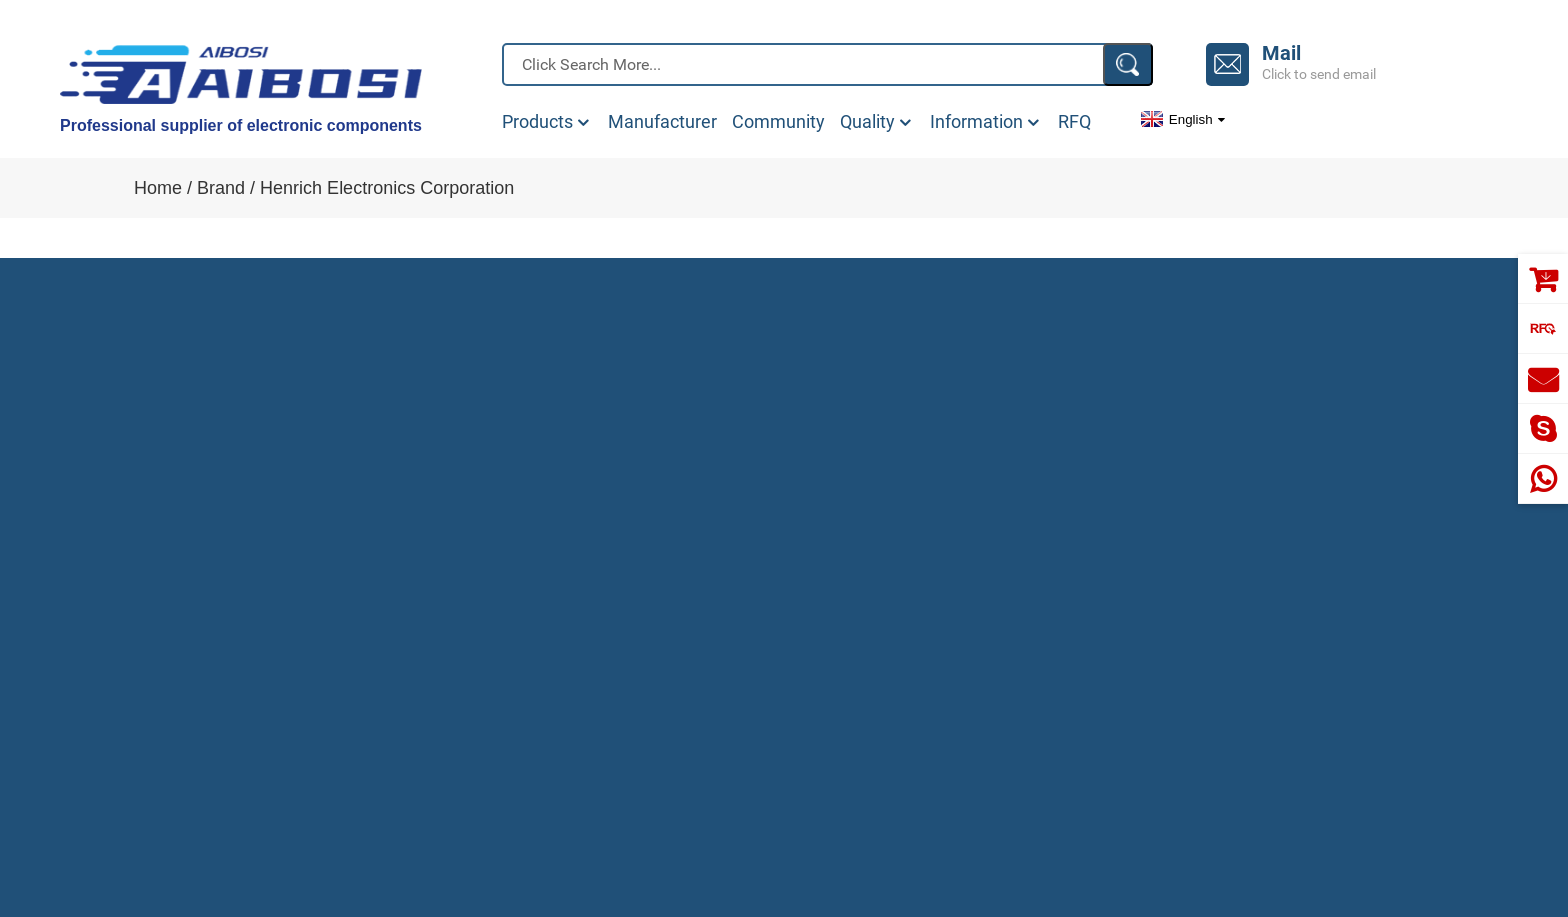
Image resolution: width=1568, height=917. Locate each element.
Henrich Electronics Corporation (387, 188)
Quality (877, 122)
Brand (221, 188)
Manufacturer (662, 122)
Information (986, 122)
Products (547, 122)
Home (158, 188)
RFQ (1074, 122)
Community (778, 122)
